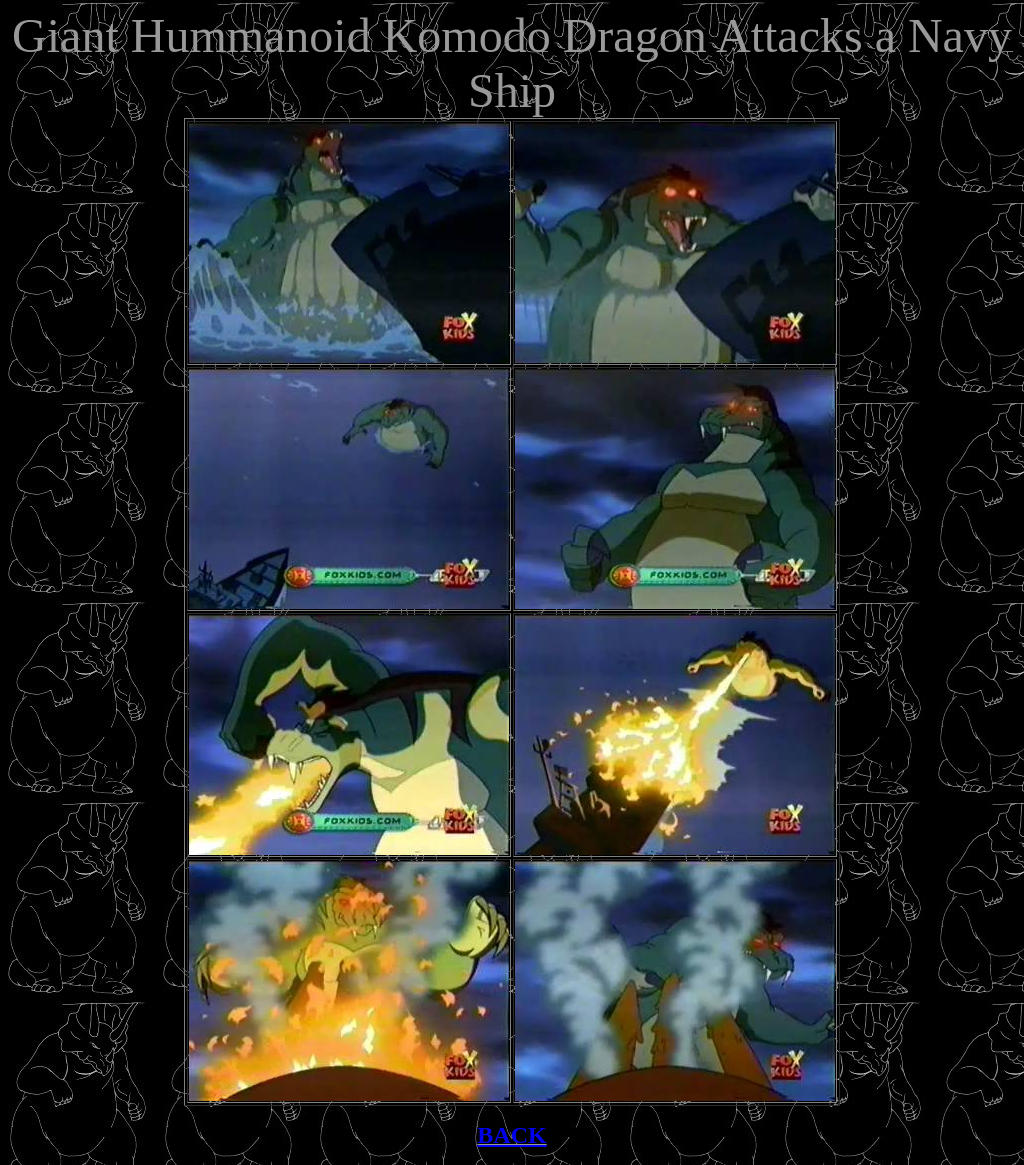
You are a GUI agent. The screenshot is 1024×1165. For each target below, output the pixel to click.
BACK (511, 1135)
